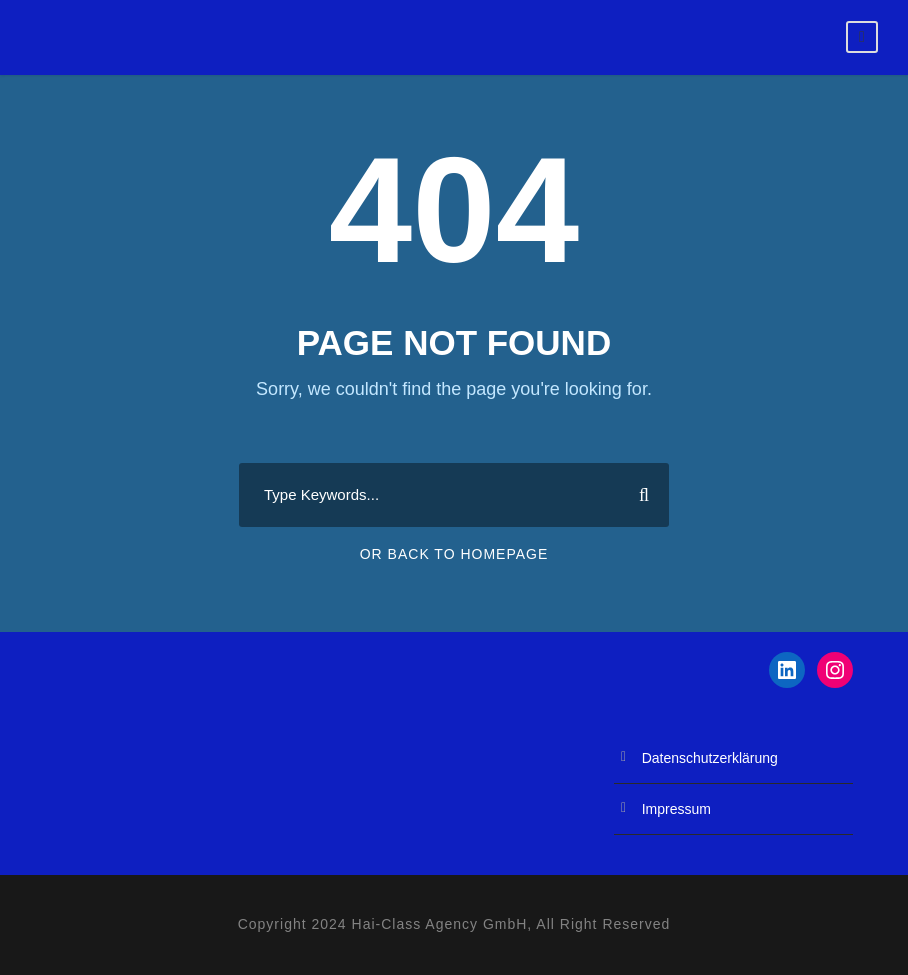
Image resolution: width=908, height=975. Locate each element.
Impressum (676, 809)
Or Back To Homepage (454, 554)
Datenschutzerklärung (710, 758)
